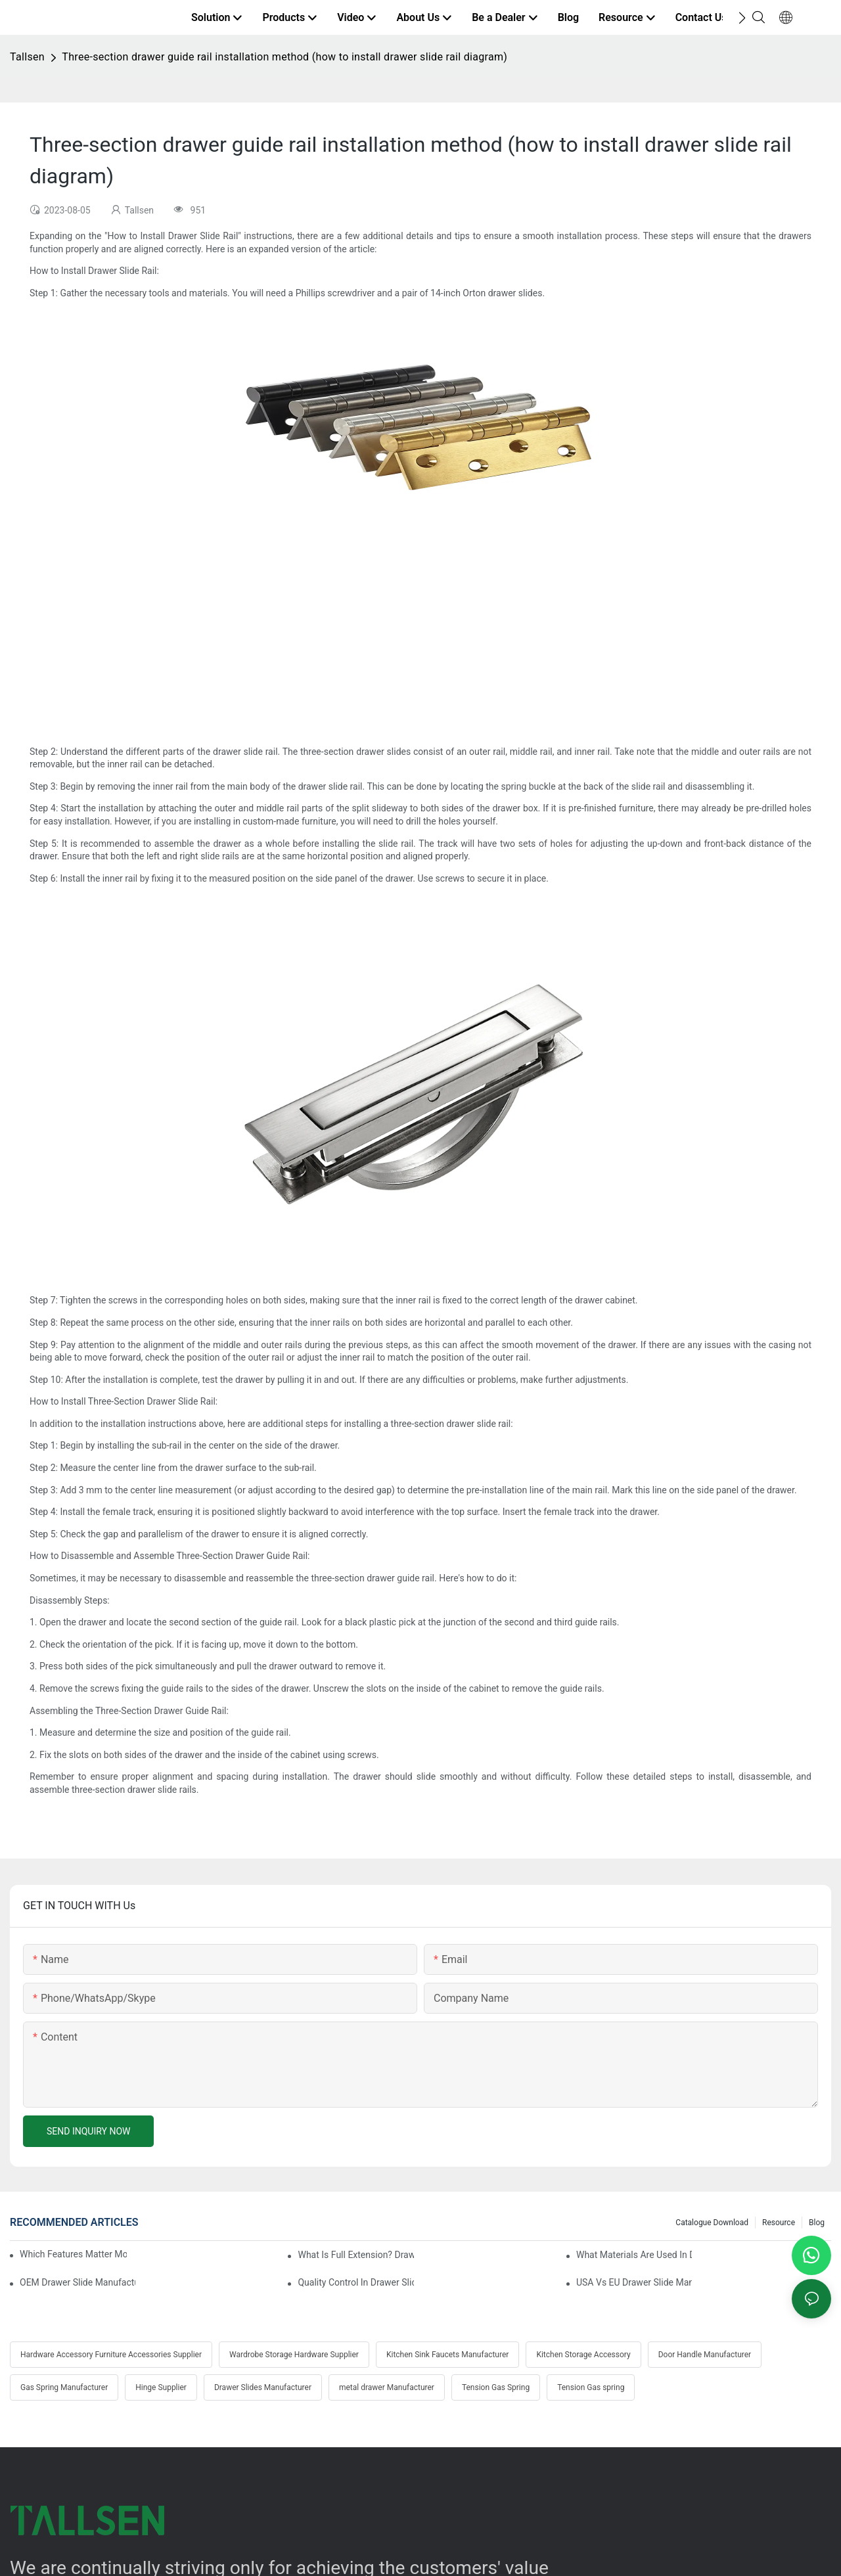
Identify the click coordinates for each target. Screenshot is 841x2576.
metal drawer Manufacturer (386, 2387)
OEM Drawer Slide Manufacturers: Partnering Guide (77, 2282)
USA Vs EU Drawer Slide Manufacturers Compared (634, 2282)
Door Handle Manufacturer (705, 2354)
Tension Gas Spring (496, 2387)
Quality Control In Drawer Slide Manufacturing (355, 2282)
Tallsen (27, 57)
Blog (817, 2222)
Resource (778, 2222)
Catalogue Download (711, 2222)
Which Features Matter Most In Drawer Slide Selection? (73, 2254)
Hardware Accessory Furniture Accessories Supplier (111, 2354)
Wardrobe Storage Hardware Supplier (294, 2354)
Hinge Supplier (161, 2387)
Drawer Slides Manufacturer (262, 2387)
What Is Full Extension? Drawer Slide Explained (355, 2254)
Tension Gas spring (590, 2387)
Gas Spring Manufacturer (64, 2387)
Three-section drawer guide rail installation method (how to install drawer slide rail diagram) (284, 57)
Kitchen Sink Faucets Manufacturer (447, 2354)
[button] (742, 18)
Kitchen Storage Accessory (583, 2354)
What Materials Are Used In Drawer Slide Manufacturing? (634, 2254)
